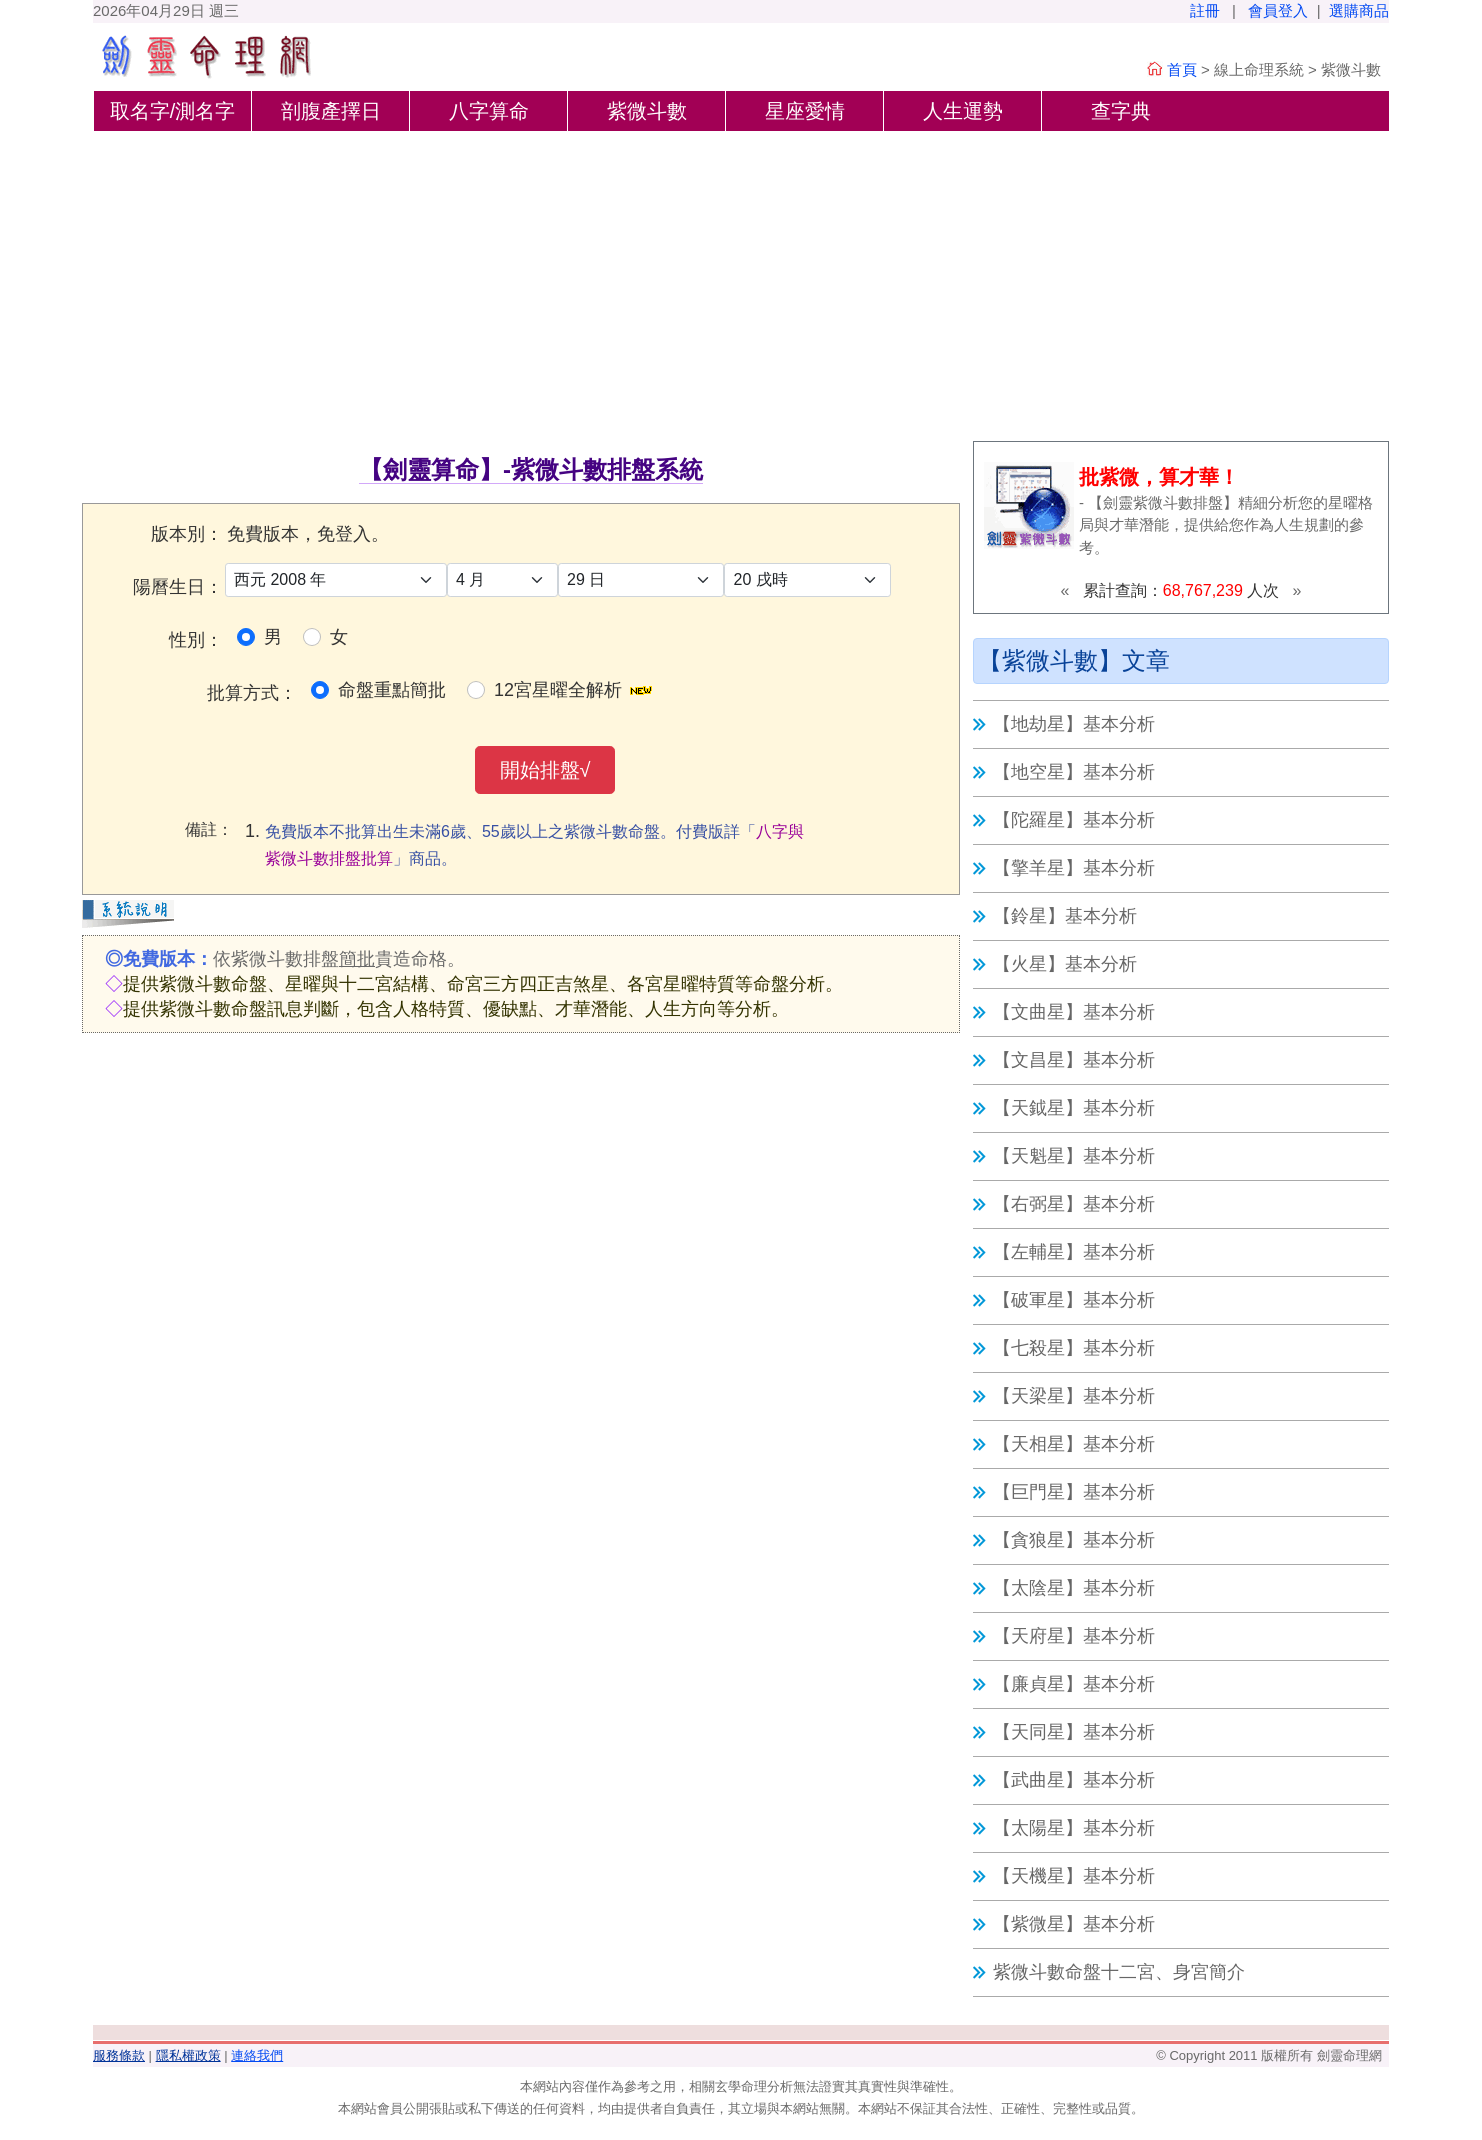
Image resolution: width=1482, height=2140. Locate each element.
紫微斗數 (647, 111)
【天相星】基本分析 (1074, 1444)
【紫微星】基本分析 (1074, 1924)
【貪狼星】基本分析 (1074, 1540)
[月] (502, 580)
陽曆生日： (178, 587)
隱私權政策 (188, 2055)
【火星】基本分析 (1065, 964)
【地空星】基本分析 (1074, 772)
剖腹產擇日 (331, 111)
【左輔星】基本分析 (1074, 1252)
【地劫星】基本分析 (1074, 724)
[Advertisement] (741, 281)
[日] (641, 580)
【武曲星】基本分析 (1074, 1780)
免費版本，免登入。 (308, 534)
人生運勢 (963, 111)
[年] (336, 580)
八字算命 (489, 111)
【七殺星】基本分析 (1074, 1348)
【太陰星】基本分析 (1074, 1588)
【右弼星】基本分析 (1074, 1204)
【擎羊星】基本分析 (1074, 868)
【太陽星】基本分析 (1074, 1828)
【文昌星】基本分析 (1074, 1060)
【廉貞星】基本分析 (1074, 1684)
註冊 (1205, 10)
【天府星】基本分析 (1074, 1636)
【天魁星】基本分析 (1074, 1156)
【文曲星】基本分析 (1074, 1012)
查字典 (1121, 111)
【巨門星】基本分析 (1074, 1492)
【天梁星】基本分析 (1074, 1396)
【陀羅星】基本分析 (1074, 820)
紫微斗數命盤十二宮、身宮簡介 (1119, 1972)
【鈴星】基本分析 (1065, 916)
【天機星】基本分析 (1074, 1876)
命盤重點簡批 (392, 690)
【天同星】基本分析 (1074, 1732)
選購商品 (1359, 10)
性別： (196, 640)
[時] (807, 580)
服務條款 (119, 2055)
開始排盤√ (545, 770)
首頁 (1182, 69)
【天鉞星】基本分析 (1074, 1108)
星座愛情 (805, 111)
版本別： (187, 534)
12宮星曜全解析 (558, 690)
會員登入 (1278, 10)
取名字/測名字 (173, 111)
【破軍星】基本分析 (1074, 1300)
